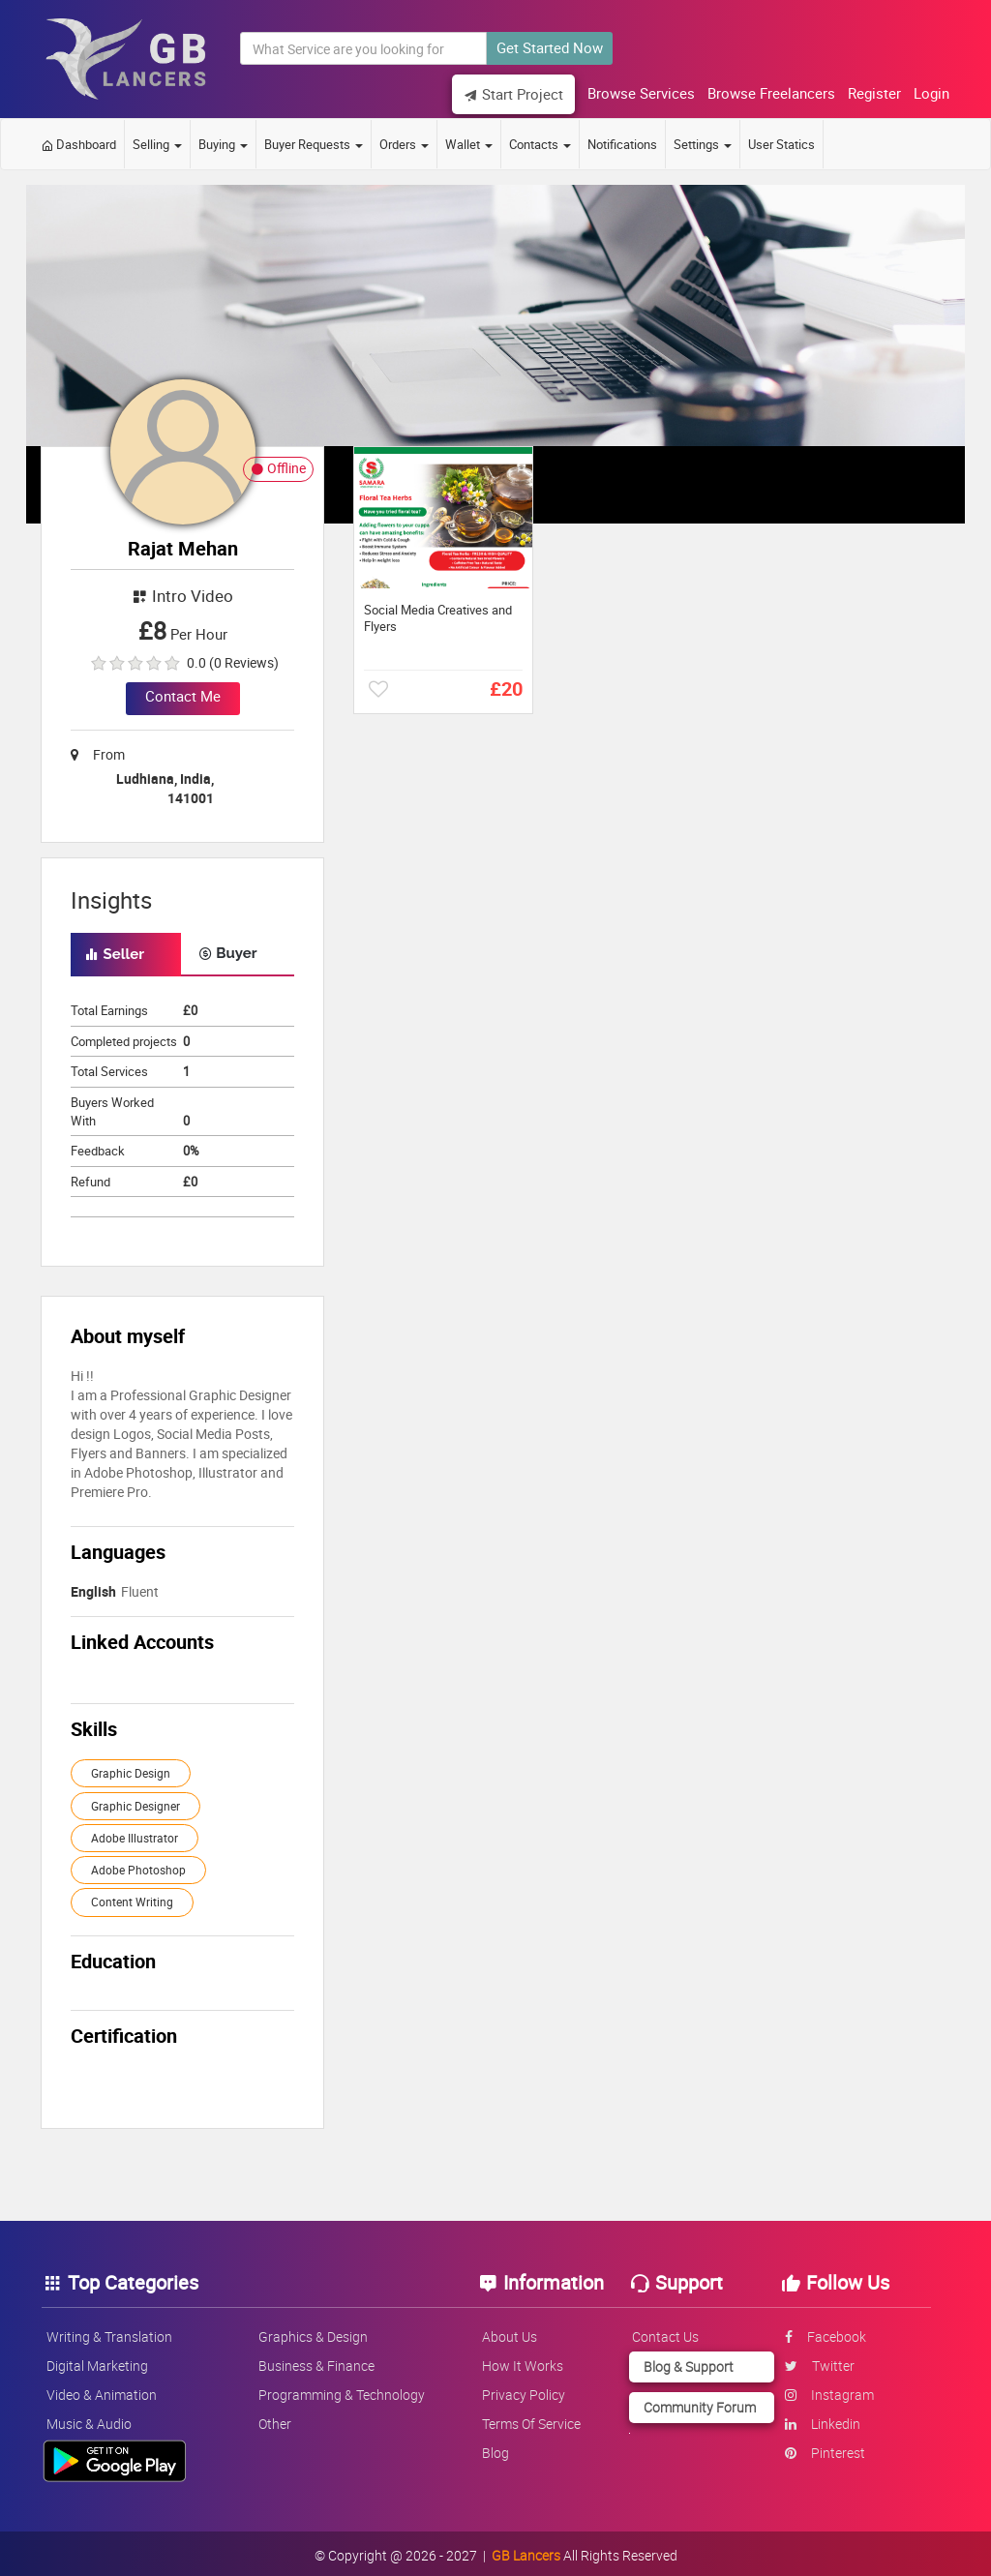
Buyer (227, 949)
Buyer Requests (313, 140)
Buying (223, 140)
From (98, 750)
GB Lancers (526, 2551)
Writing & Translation (118, 2331)
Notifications (622, 140)
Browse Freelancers (762, 93)
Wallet (469, 140)
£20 (506, 685)
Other (279, 2419)
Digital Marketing (106, 2360)
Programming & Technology (346, 2390)
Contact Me (183, 692)
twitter (814, 2360)
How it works (523, 2360)
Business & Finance (321, 2360)
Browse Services (632, 93)
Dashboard (78, 140)
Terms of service (532, 2419)
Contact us (664, 2331)
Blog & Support (686, 2361)
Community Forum (697, 2402)
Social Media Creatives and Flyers (438, 614)
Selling (157, 140)
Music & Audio (97, 2419)
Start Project (505, 94)
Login (923, 93)
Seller (114, 950)
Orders (404, 140)
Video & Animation (110, 2390)
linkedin (817, 2419)
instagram (823, 2390)
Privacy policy (524, 2390)
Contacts (540, 140)
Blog (496, 2448)
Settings (703, 140)
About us (510, 2331)
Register (865, 93)
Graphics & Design (318, 2331)
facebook (819, 2331)
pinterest (819, 2448)
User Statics (781, 140)
